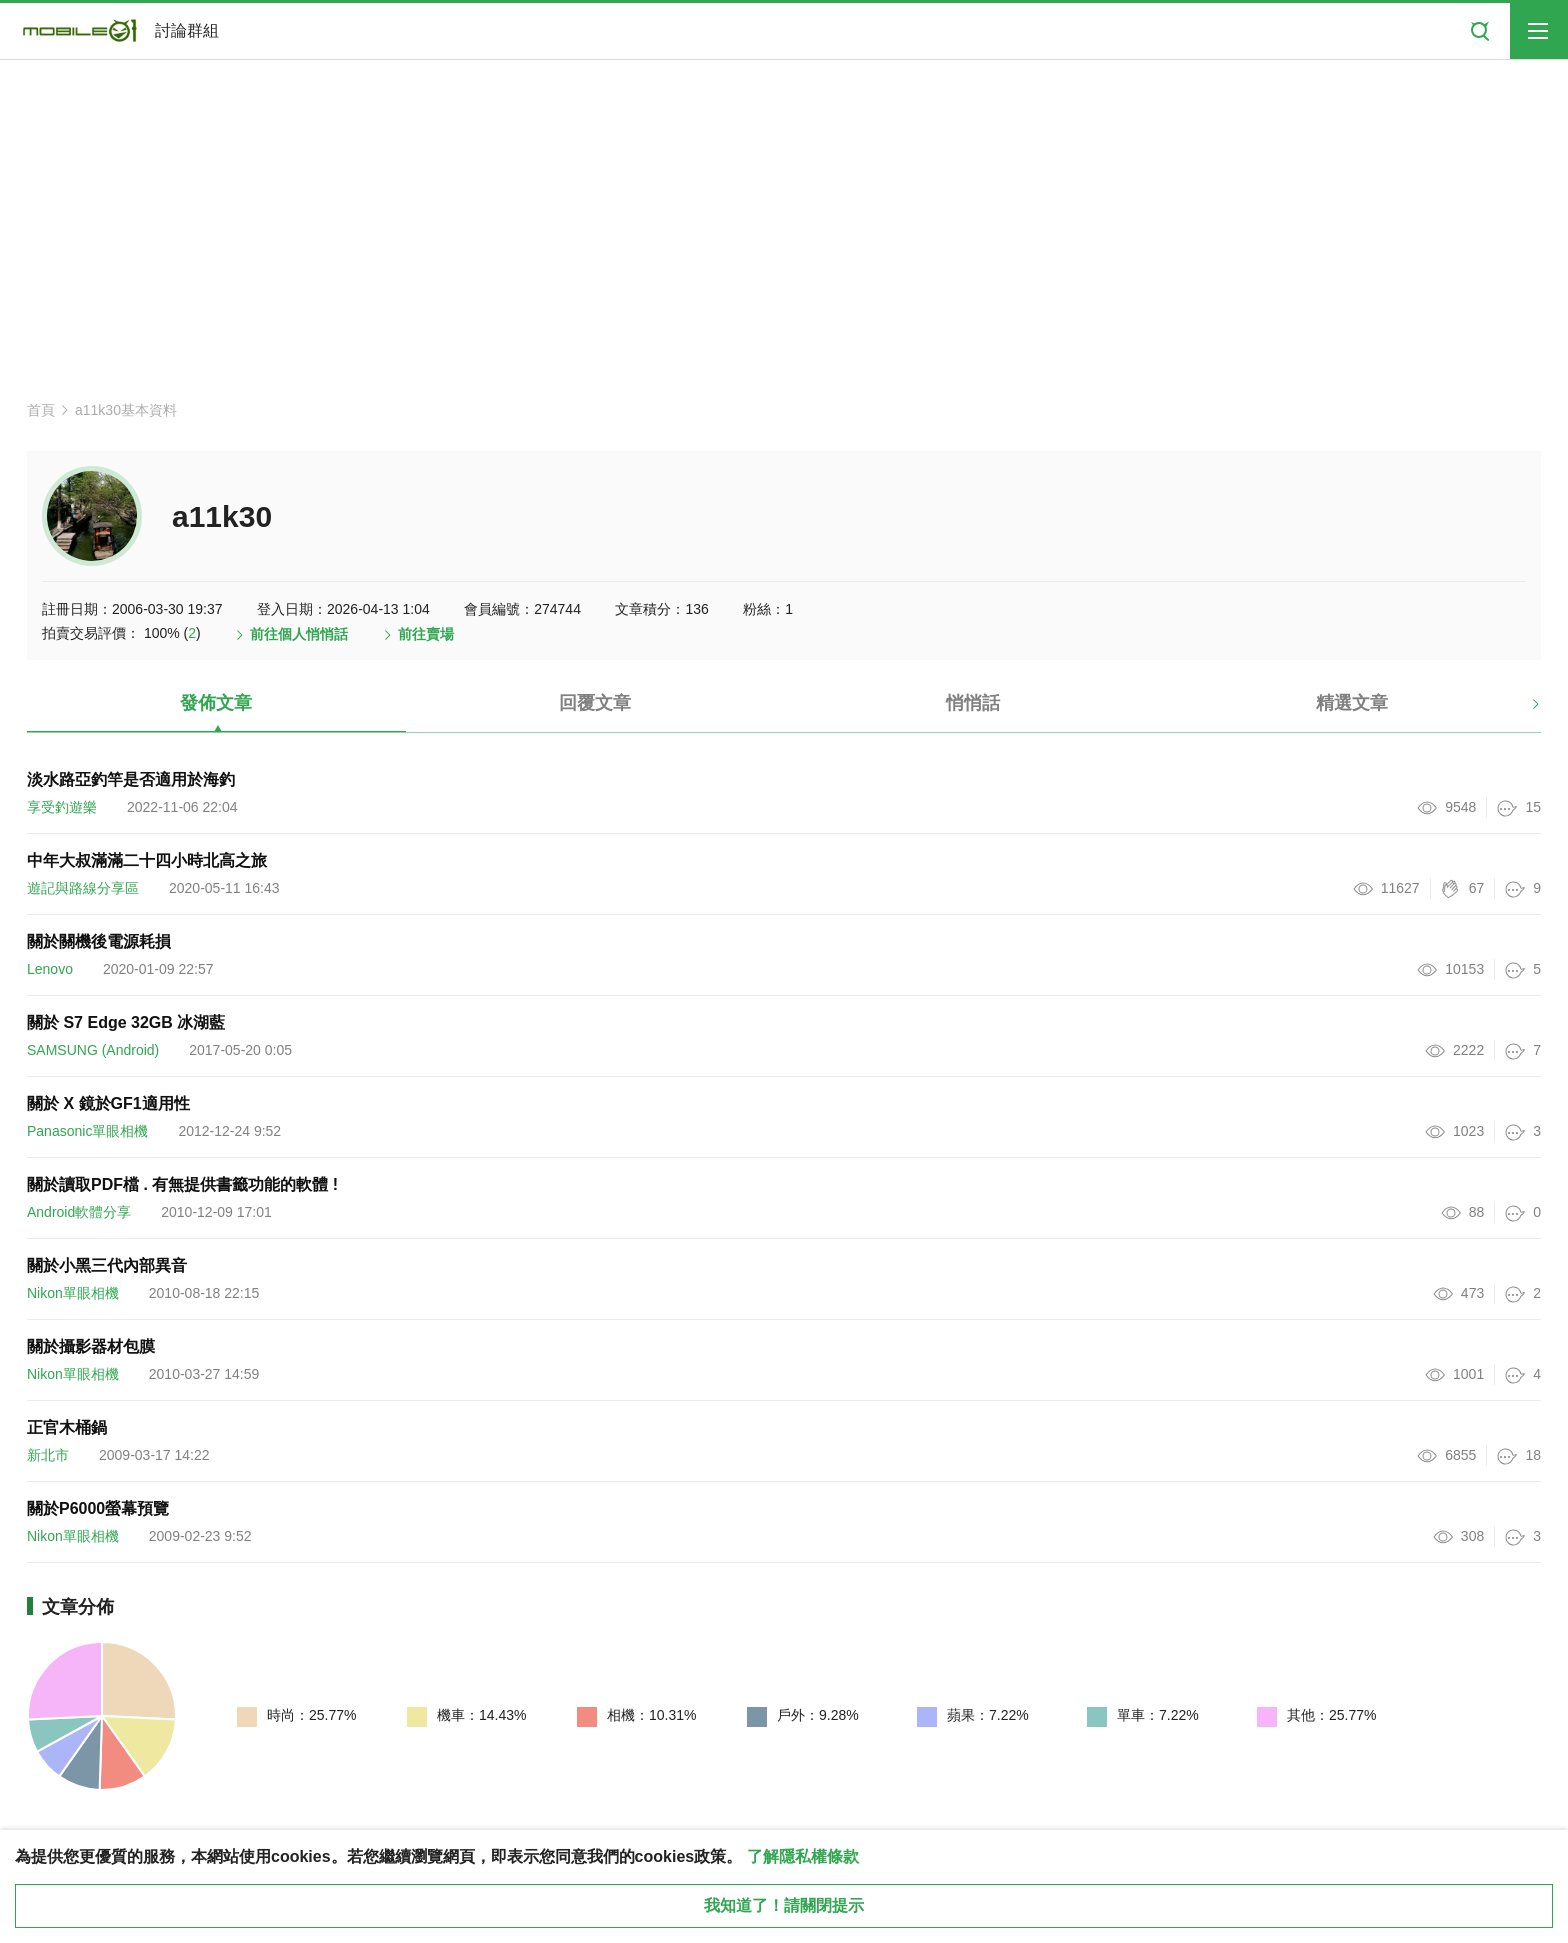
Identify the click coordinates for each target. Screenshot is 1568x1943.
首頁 (41, 410)
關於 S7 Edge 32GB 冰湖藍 (126, 1022)
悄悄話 (973, 703)
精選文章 (1352, 703)
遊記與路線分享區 (83, 888)
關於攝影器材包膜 (91, 1346)
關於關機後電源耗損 (99, 941)
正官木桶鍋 (67, 1427)
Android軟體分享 (79, 1212)
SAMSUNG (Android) (93, 1050)
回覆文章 (595, 703)
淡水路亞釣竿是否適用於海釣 (131, 779)
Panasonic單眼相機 (87, 1131)
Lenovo (50, 969)
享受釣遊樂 (62, 807)
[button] (1518, 711)
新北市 (48, 1455)
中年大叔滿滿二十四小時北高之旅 (147, 860)
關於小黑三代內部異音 (107, 1265)
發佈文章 (216, 703)
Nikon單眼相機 (73, 1293)
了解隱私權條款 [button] (803, 1856)
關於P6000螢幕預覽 (98, 1508)
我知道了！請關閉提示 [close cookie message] (784, 1905)
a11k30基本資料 (126, 410)
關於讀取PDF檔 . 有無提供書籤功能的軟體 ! (182, 1184)
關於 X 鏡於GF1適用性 (108, 1103)
